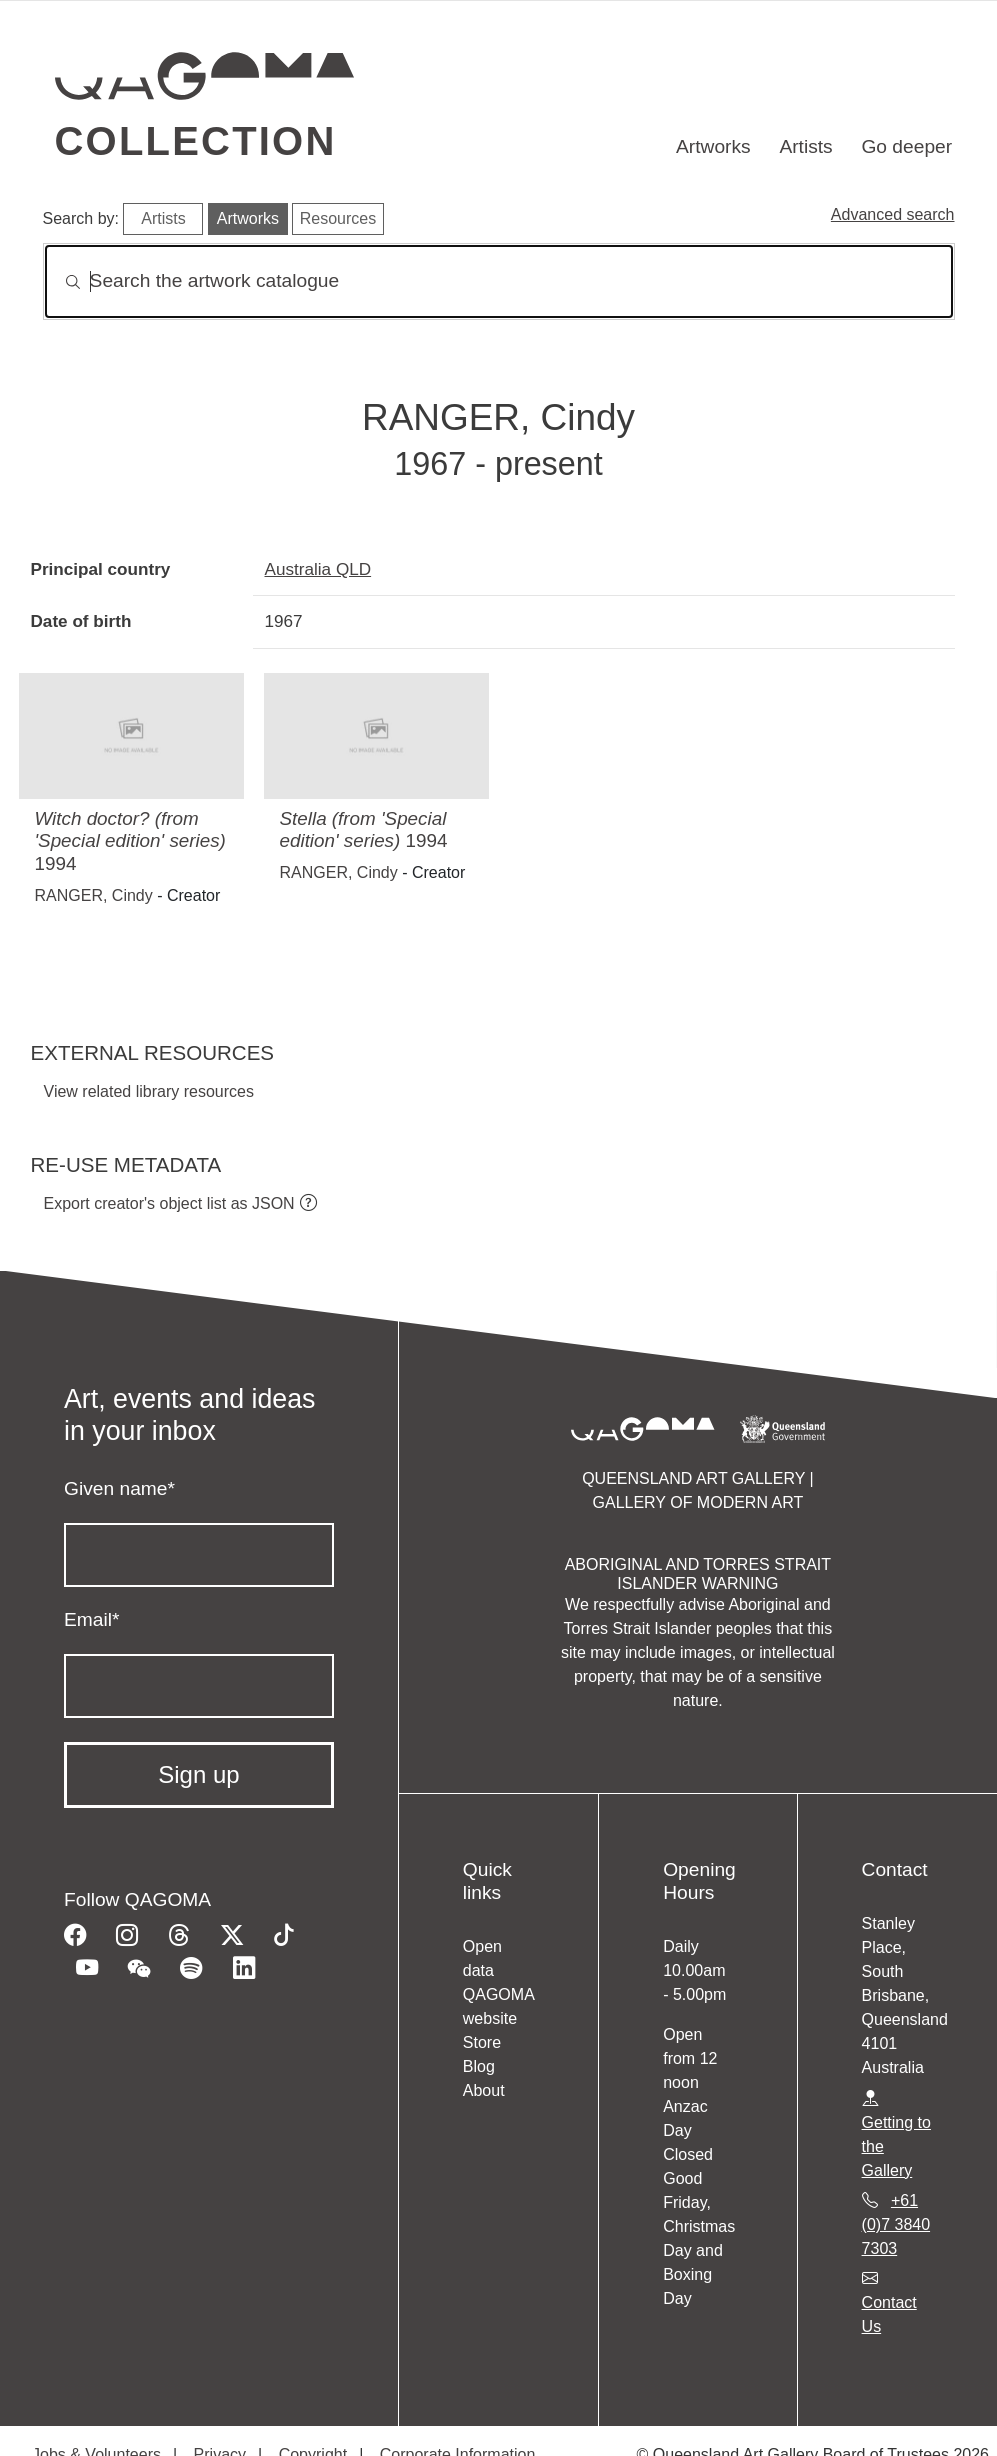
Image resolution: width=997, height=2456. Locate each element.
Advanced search (893, 214)
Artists (805, 146)
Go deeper (906, 146)
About (484, 2090)
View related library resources (149, 1091)
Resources (338, 218)
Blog (479, 2066)
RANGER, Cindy (94, 895)
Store (482, 2042)
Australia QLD (318, 569)
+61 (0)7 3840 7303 (896, 2224)
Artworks (713, 146)
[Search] (499, 281)
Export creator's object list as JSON (169, 1203)
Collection (196, 141)
